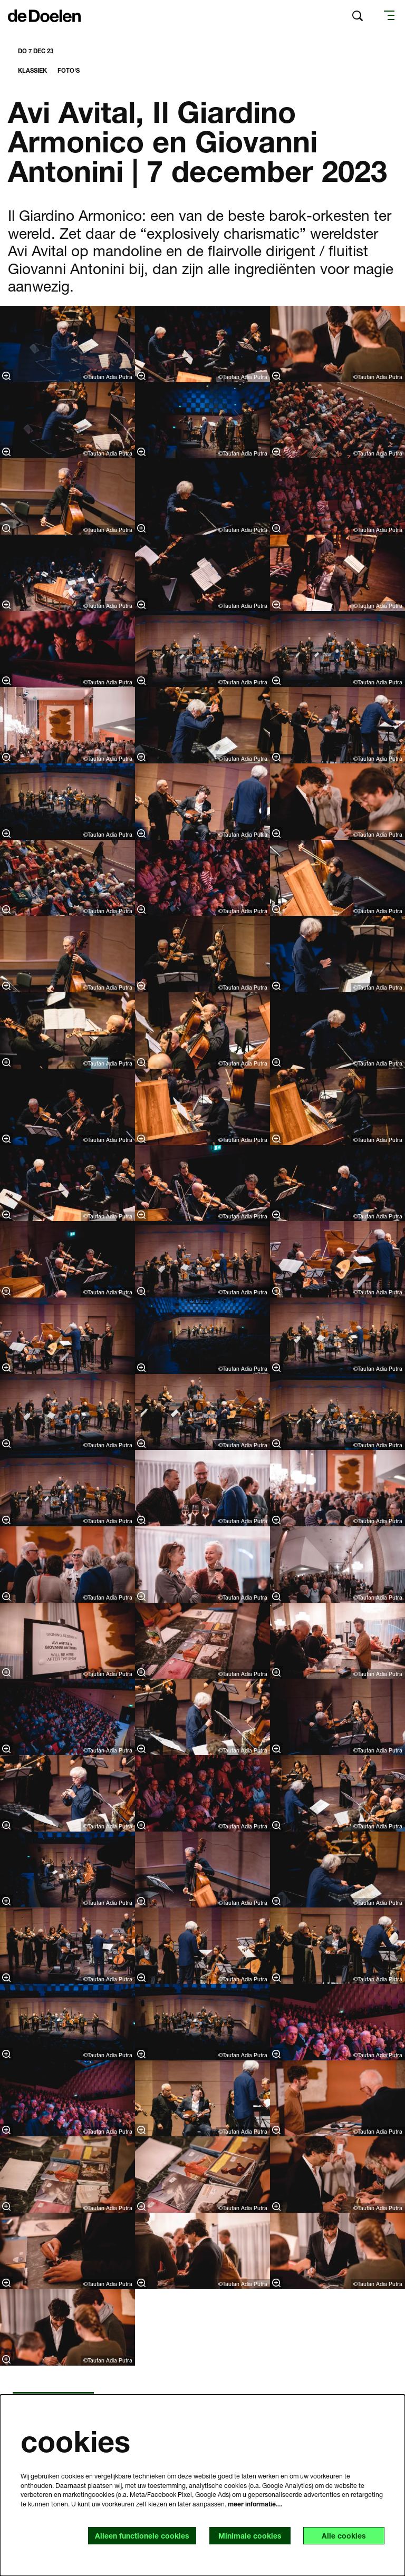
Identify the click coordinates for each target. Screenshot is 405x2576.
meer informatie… (255, 2504)
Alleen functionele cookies (142, 2535)
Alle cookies (344, 2535)
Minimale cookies (250, 2535)
